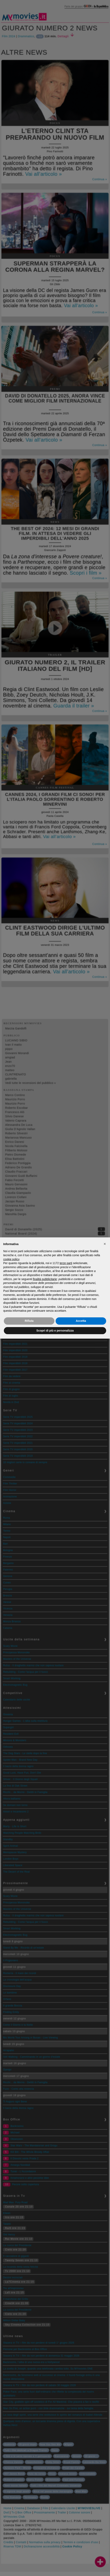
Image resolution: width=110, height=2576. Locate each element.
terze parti (66, 1263)
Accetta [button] (81, 1320)
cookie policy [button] (11, 1259)
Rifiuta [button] (29, 1320)
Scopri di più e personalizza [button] (55, 1330)
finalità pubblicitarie (45, 1279)
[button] (105, 1244)
